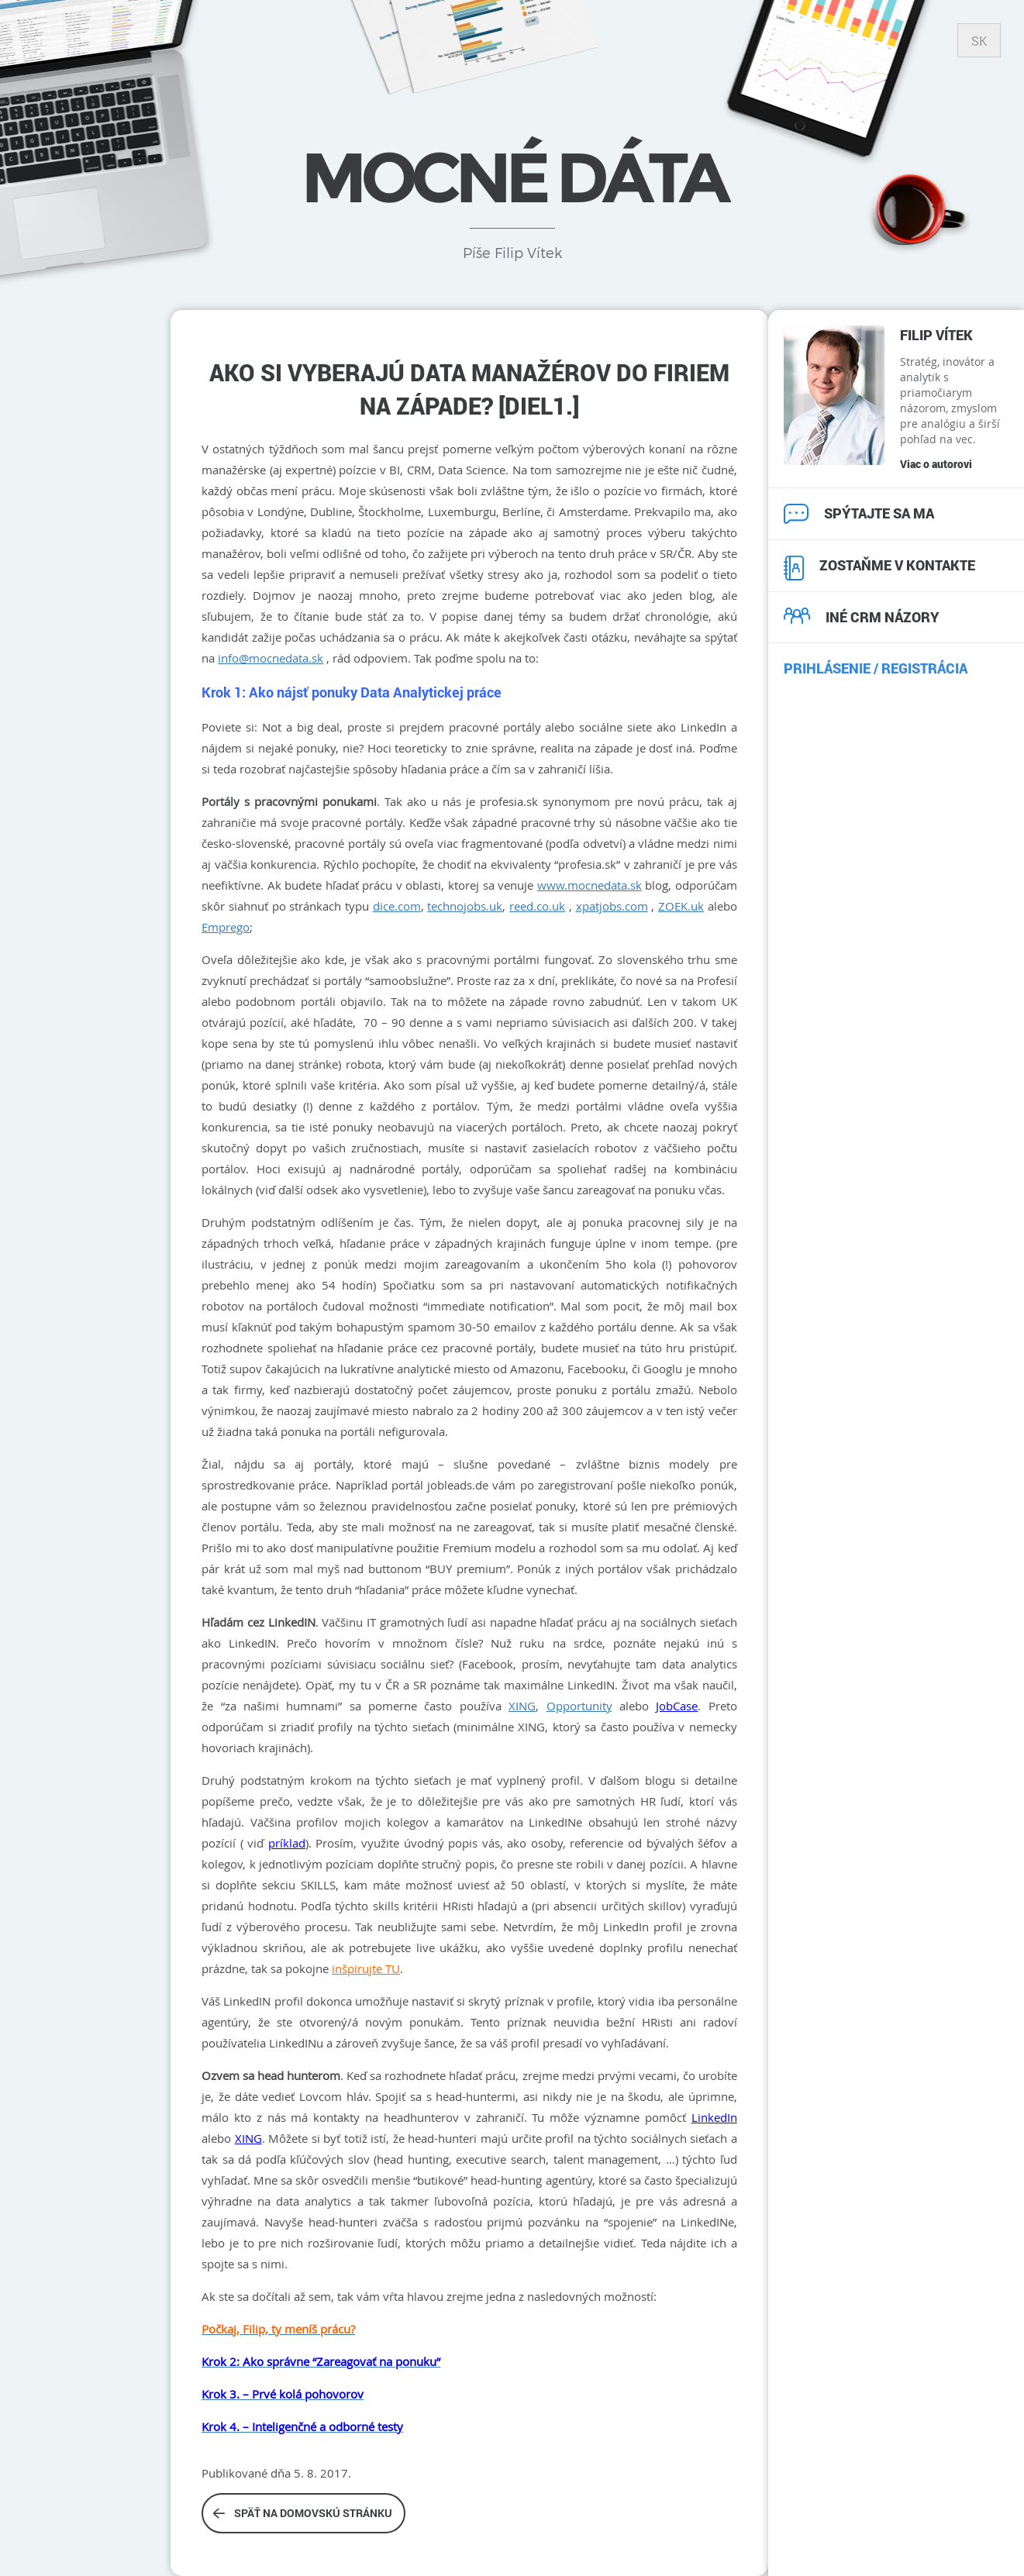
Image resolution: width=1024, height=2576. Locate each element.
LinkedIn (714, 2117)
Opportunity (579, 1705)
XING (522, 1705)
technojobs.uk (464, 906)
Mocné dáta (512, 177)
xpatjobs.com (612, 906)
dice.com (397, 906)
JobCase (677, 1705)
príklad (286, 1843)
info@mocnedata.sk (270, 658)
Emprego (226, 927)
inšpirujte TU (366, 1968)
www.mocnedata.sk (589, 885)
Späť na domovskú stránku (302, 2512)
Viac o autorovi (936, 463)
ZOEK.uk (681, 906)
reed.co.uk (537, 906)
